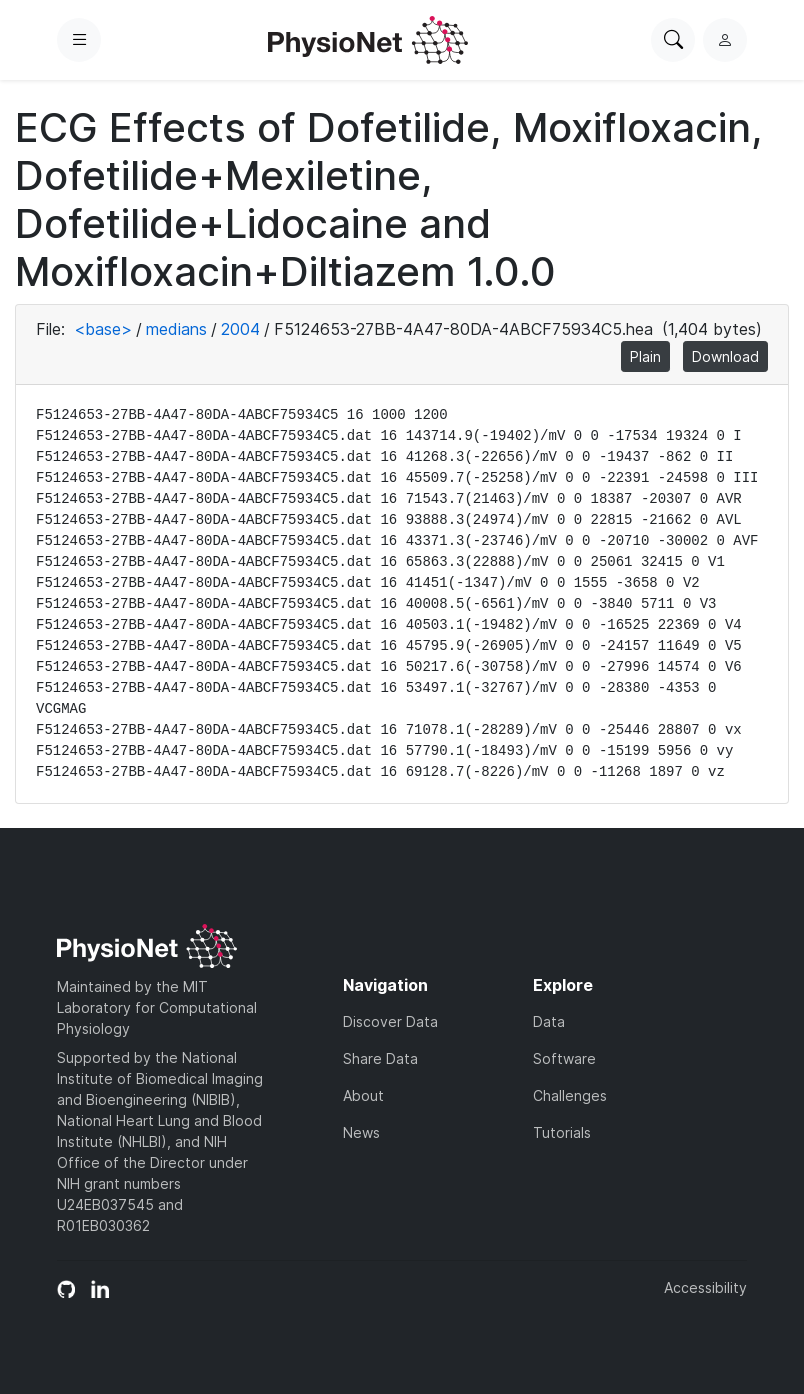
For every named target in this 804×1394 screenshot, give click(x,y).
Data (549, 1021)
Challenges (570, 1095)
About (363, 1095)
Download (725, 356)
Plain (645, 356)
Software (564, 1058)
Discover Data (390, 1021)
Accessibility (705, 1287)
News (361, 1132)
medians (176, 329)
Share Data (380, 1058)
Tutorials (562, 1132)
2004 (240, 329)
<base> (103, 329)
